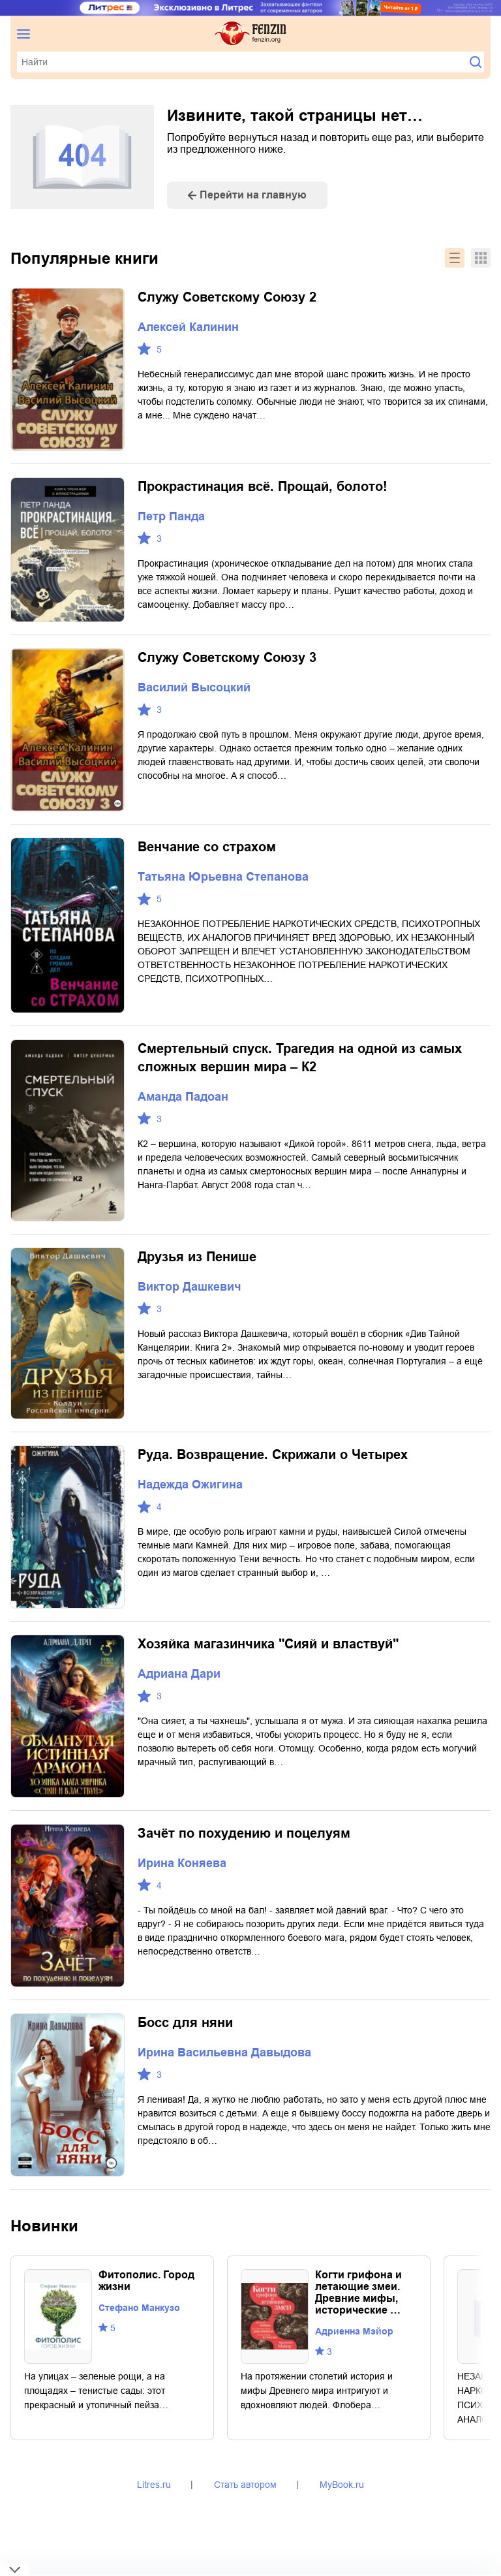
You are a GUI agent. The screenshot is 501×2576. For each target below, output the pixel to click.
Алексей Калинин (188, 327)
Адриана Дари (179, 1673)
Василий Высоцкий (194, 687)
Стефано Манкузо (139, 2307)
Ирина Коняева (182, 1863)
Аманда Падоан (183, 1096)
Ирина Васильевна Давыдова (224, 2052)
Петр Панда (171, 516)
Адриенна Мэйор (354, 2331)
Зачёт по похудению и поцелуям (244, 1833)
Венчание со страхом (207, 847)
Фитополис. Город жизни (146, 2280)
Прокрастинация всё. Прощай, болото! (262, 486)
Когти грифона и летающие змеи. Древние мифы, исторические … (358, 2292)
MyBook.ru (342, 2484)
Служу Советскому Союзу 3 (227, 657)
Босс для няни (185, 2022)
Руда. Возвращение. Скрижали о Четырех (273, 1454)
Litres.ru (154, 2484)
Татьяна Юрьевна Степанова (223, 876)
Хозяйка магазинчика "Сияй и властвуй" (268, 1644)
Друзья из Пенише (197, 1256)
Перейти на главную (253, 194)
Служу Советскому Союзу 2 (227, 297)
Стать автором (245, 2484)
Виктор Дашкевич (189, 1286)
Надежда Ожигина (190, 1484)
